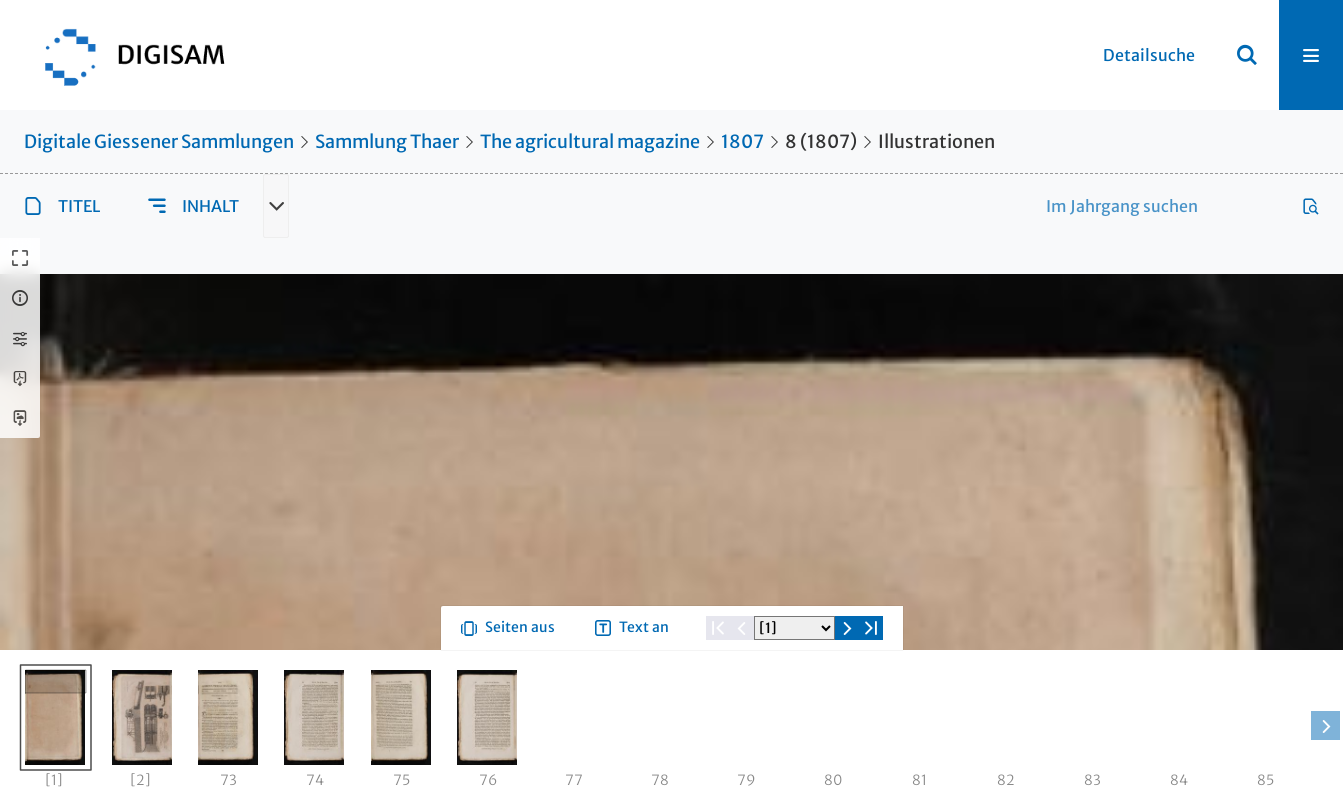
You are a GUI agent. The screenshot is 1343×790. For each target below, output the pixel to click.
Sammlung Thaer (387, 141)
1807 (742, 141)
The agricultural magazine (590, 141)
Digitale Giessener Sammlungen (159, 141)
